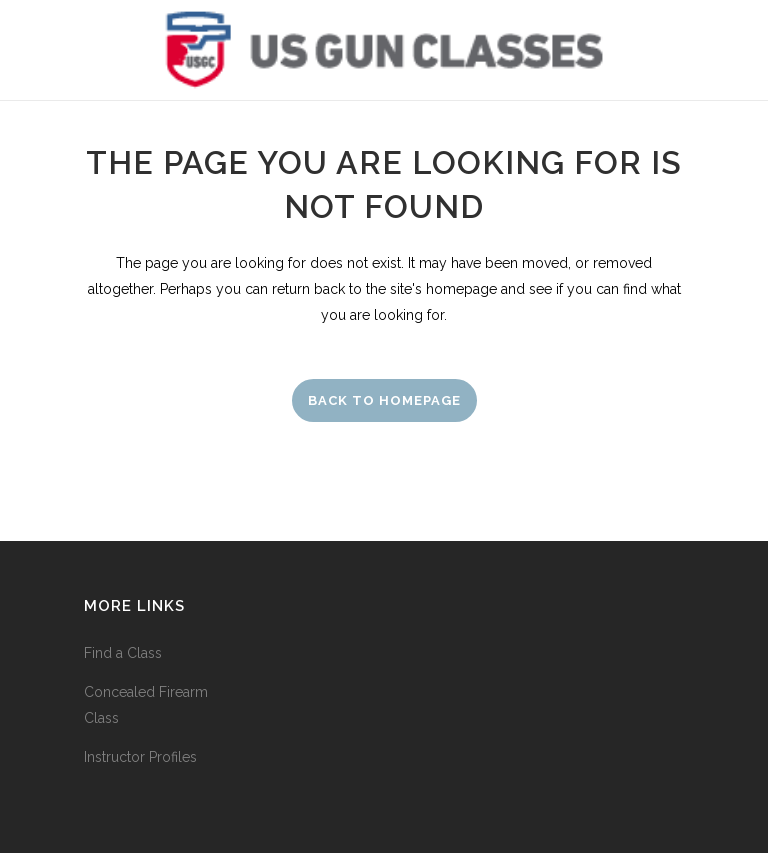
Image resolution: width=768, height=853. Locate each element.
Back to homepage (384, 400)
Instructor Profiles (140, 757)
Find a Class (123, 653)
